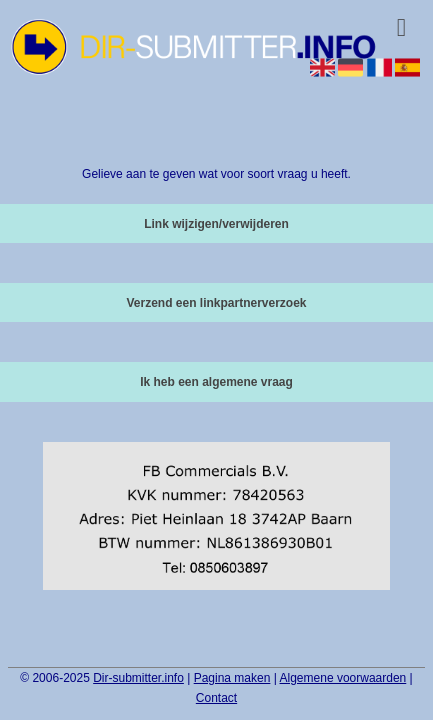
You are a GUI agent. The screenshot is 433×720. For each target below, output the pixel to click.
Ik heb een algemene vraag (216, 382)
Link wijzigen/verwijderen (216, 224)
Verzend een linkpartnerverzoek (216, 303)
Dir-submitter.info (138, 678)
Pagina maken (232, 678)
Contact (216, 698)
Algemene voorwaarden (343, 678)
